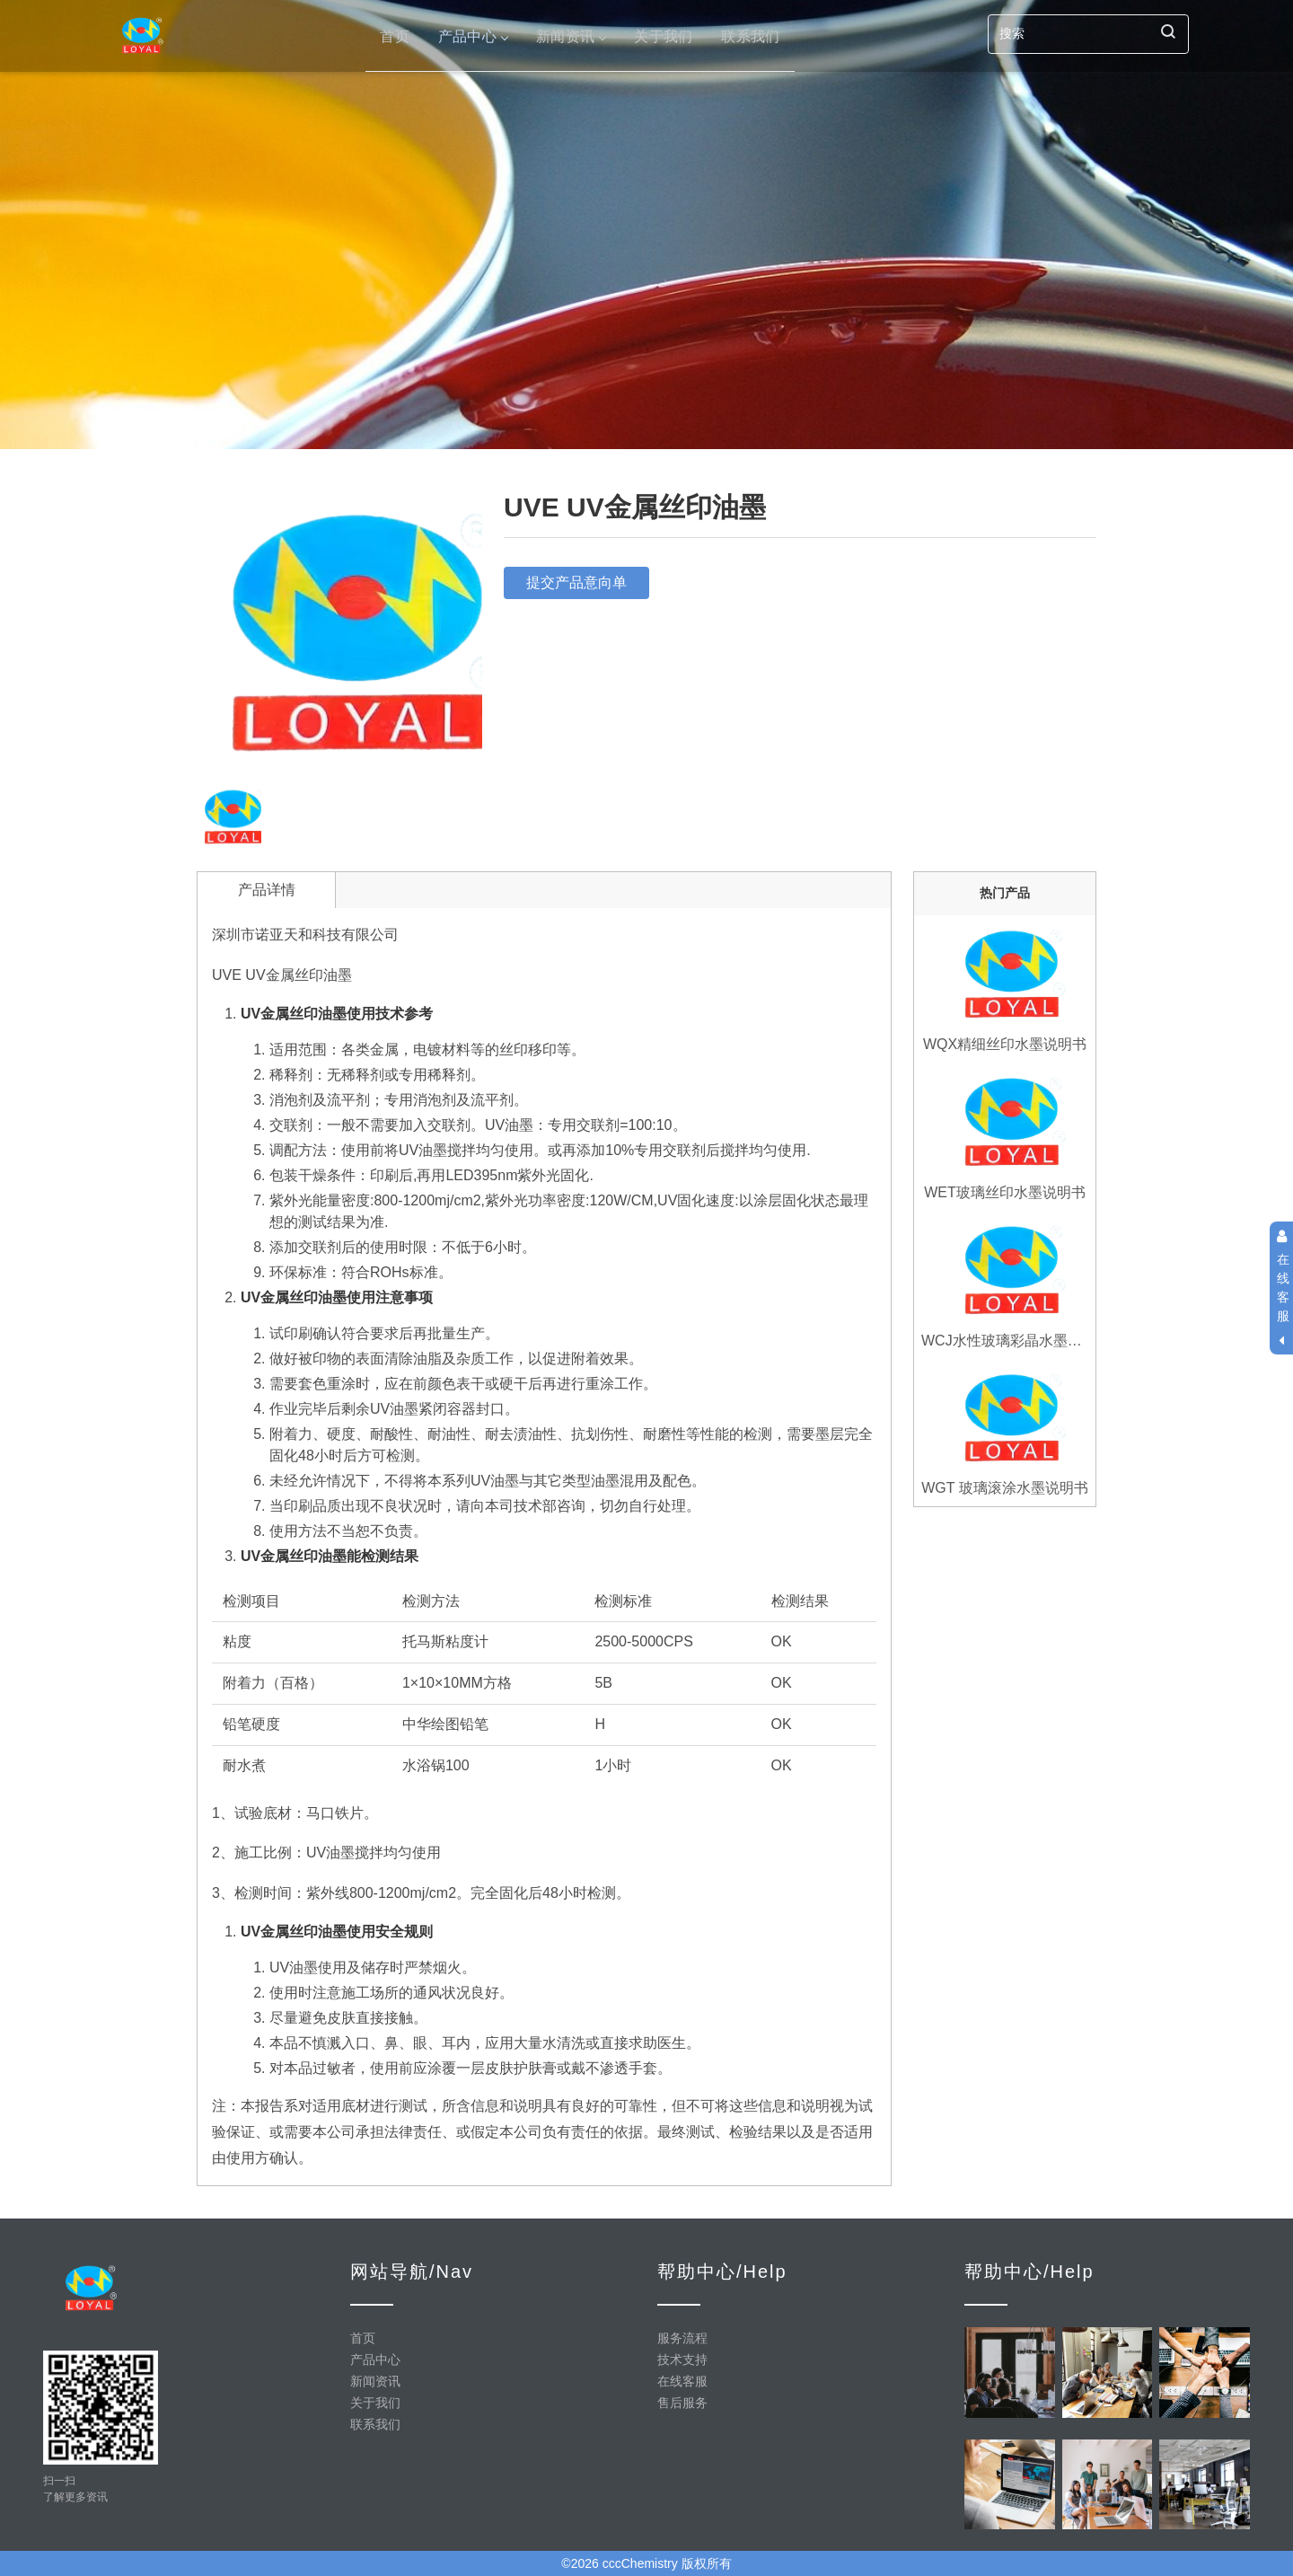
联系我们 (750, 35)
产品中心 (472, 35)
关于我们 (663, 35)
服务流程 (682, 2338)
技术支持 (682, 2359)
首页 (394, 35)
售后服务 (682, 2402)
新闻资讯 (570, 35)
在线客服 (682, 2381)
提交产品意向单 (576, 582)
